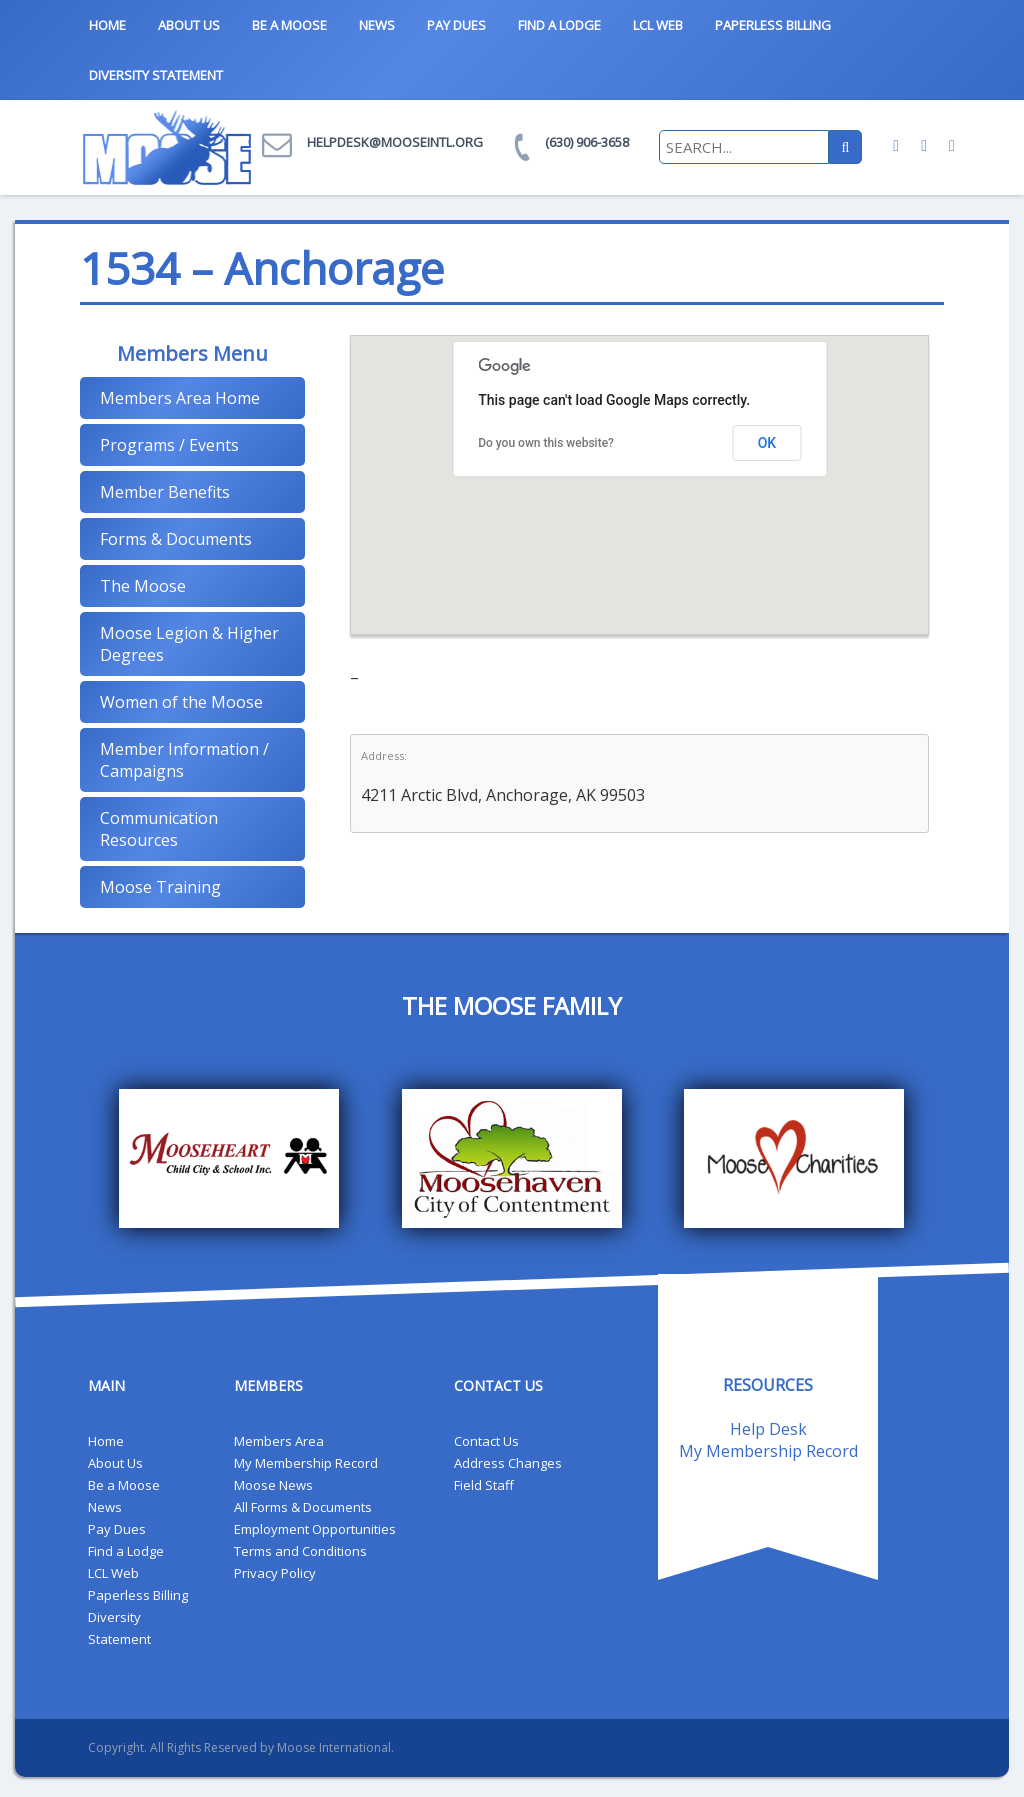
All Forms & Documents (303, 1507)
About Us (189, 25)
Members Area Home (180, 398)
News (377, 25)
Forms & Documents (176, 539)
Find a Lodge (559, 25)
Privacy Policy (275, 1573)
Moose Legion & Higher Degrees (189, 644)
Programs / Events (169, 445)
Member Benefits (165, 492)
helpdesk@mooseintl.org (395, 142)
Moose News (273, 1485)
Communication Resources (159, 829)
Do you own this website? (546, 443)
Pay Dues (456, 25)
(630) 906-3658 (587, 142)
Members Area (279, 1441)
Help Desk (768, 1429)
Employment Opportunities (315, 1529)
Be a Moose (289, 25)
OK (767, 443)
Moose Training (160, 887)
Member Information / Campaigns (184, 760)
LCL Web (658, 25)
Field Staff (484, 1485)
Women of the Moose (181, 702)
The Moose (143, 586)
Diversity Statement (156, 75)
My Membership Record (306, 1463)
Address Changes (508, 1463)
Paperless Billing (773, 25)
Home (107, 25)
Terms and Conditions (300, 1551)
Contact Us (486, 1441)
